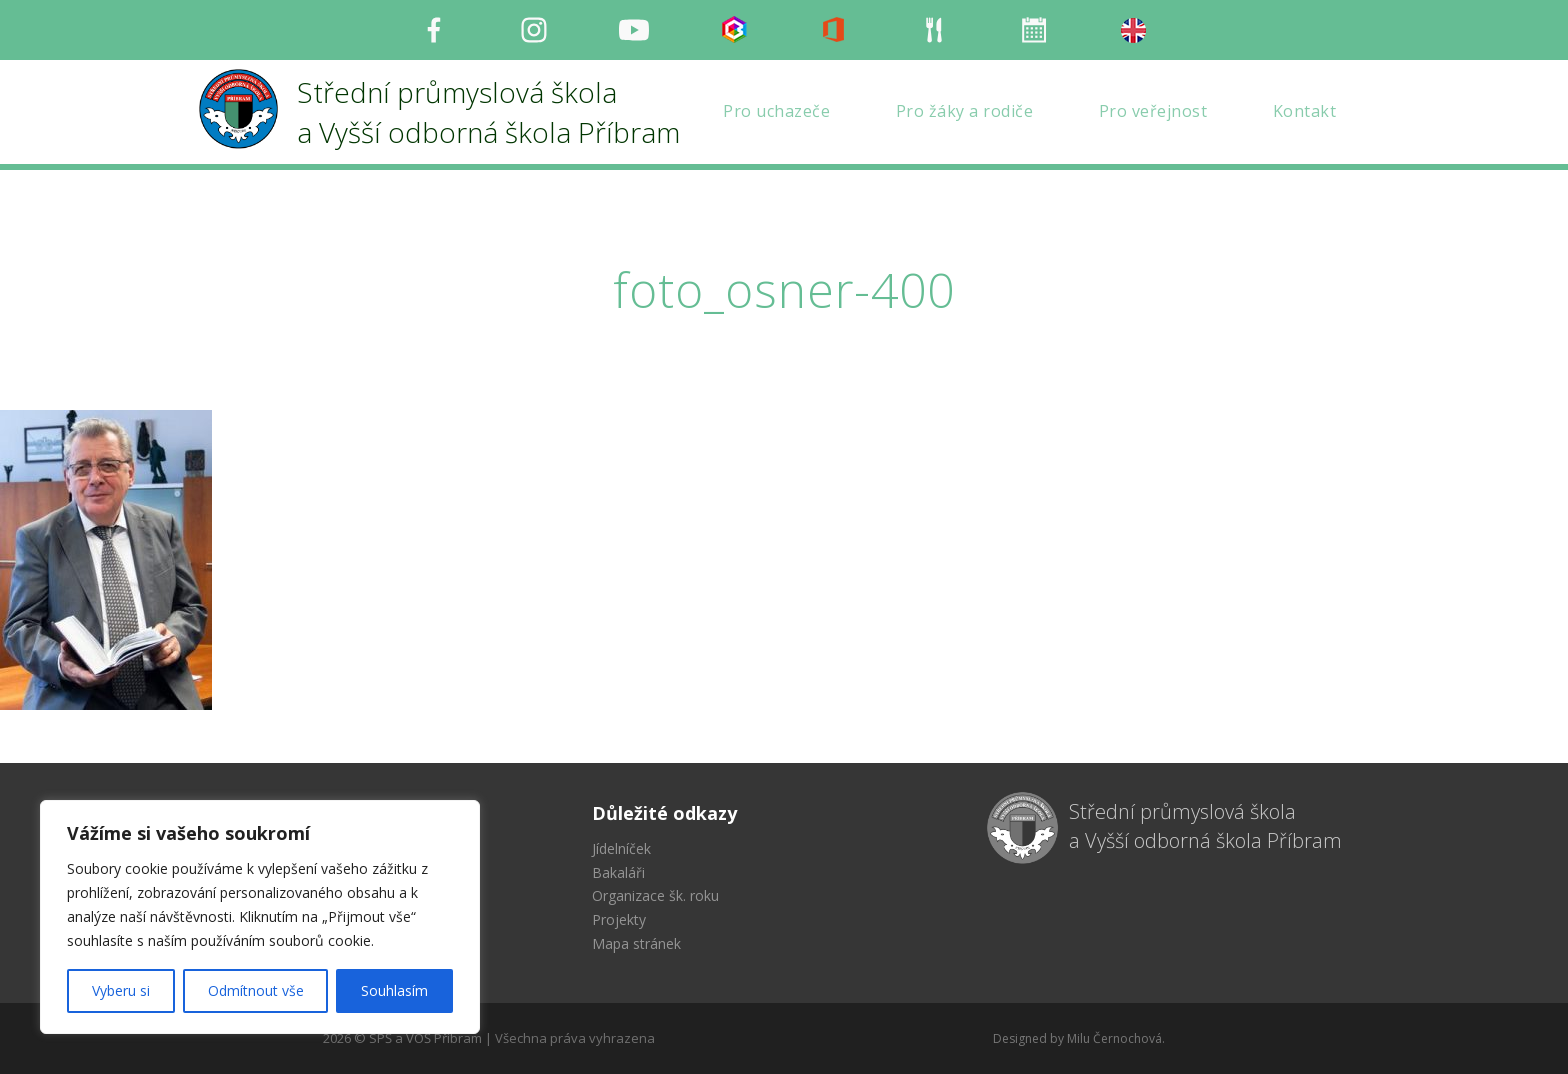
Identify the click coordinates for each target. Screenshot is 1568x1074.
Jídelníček (621, 848)
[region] (260, 917)
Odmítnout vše (256, 990)
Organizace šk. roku (655, 895)
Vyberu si (121, 990)
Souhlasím (394, 990)
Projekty (619, 919)
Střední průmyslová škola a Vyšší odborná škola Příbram (1205, 826)
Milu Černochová (1114, 1038)
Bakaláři (618, 872)
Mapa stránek (636, 943)
